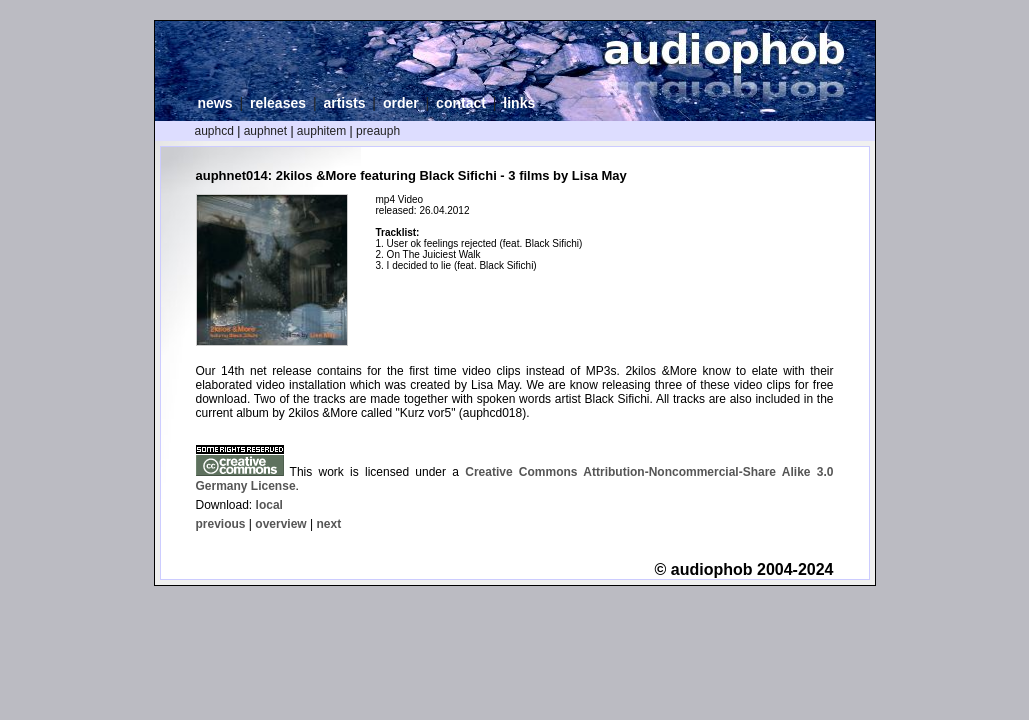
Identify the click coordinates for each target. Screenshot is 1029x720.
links (519, 103)
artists (344, 103)
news (215, 103)
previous (221, 524)
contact (461, 103)
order (401, 103)
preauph (378, 131)
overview (280, 524)
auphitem (321, 131)
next (328, 524)
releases (278, 103)
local (269, 505)
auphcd (214, 131)
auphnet (265, 131)
